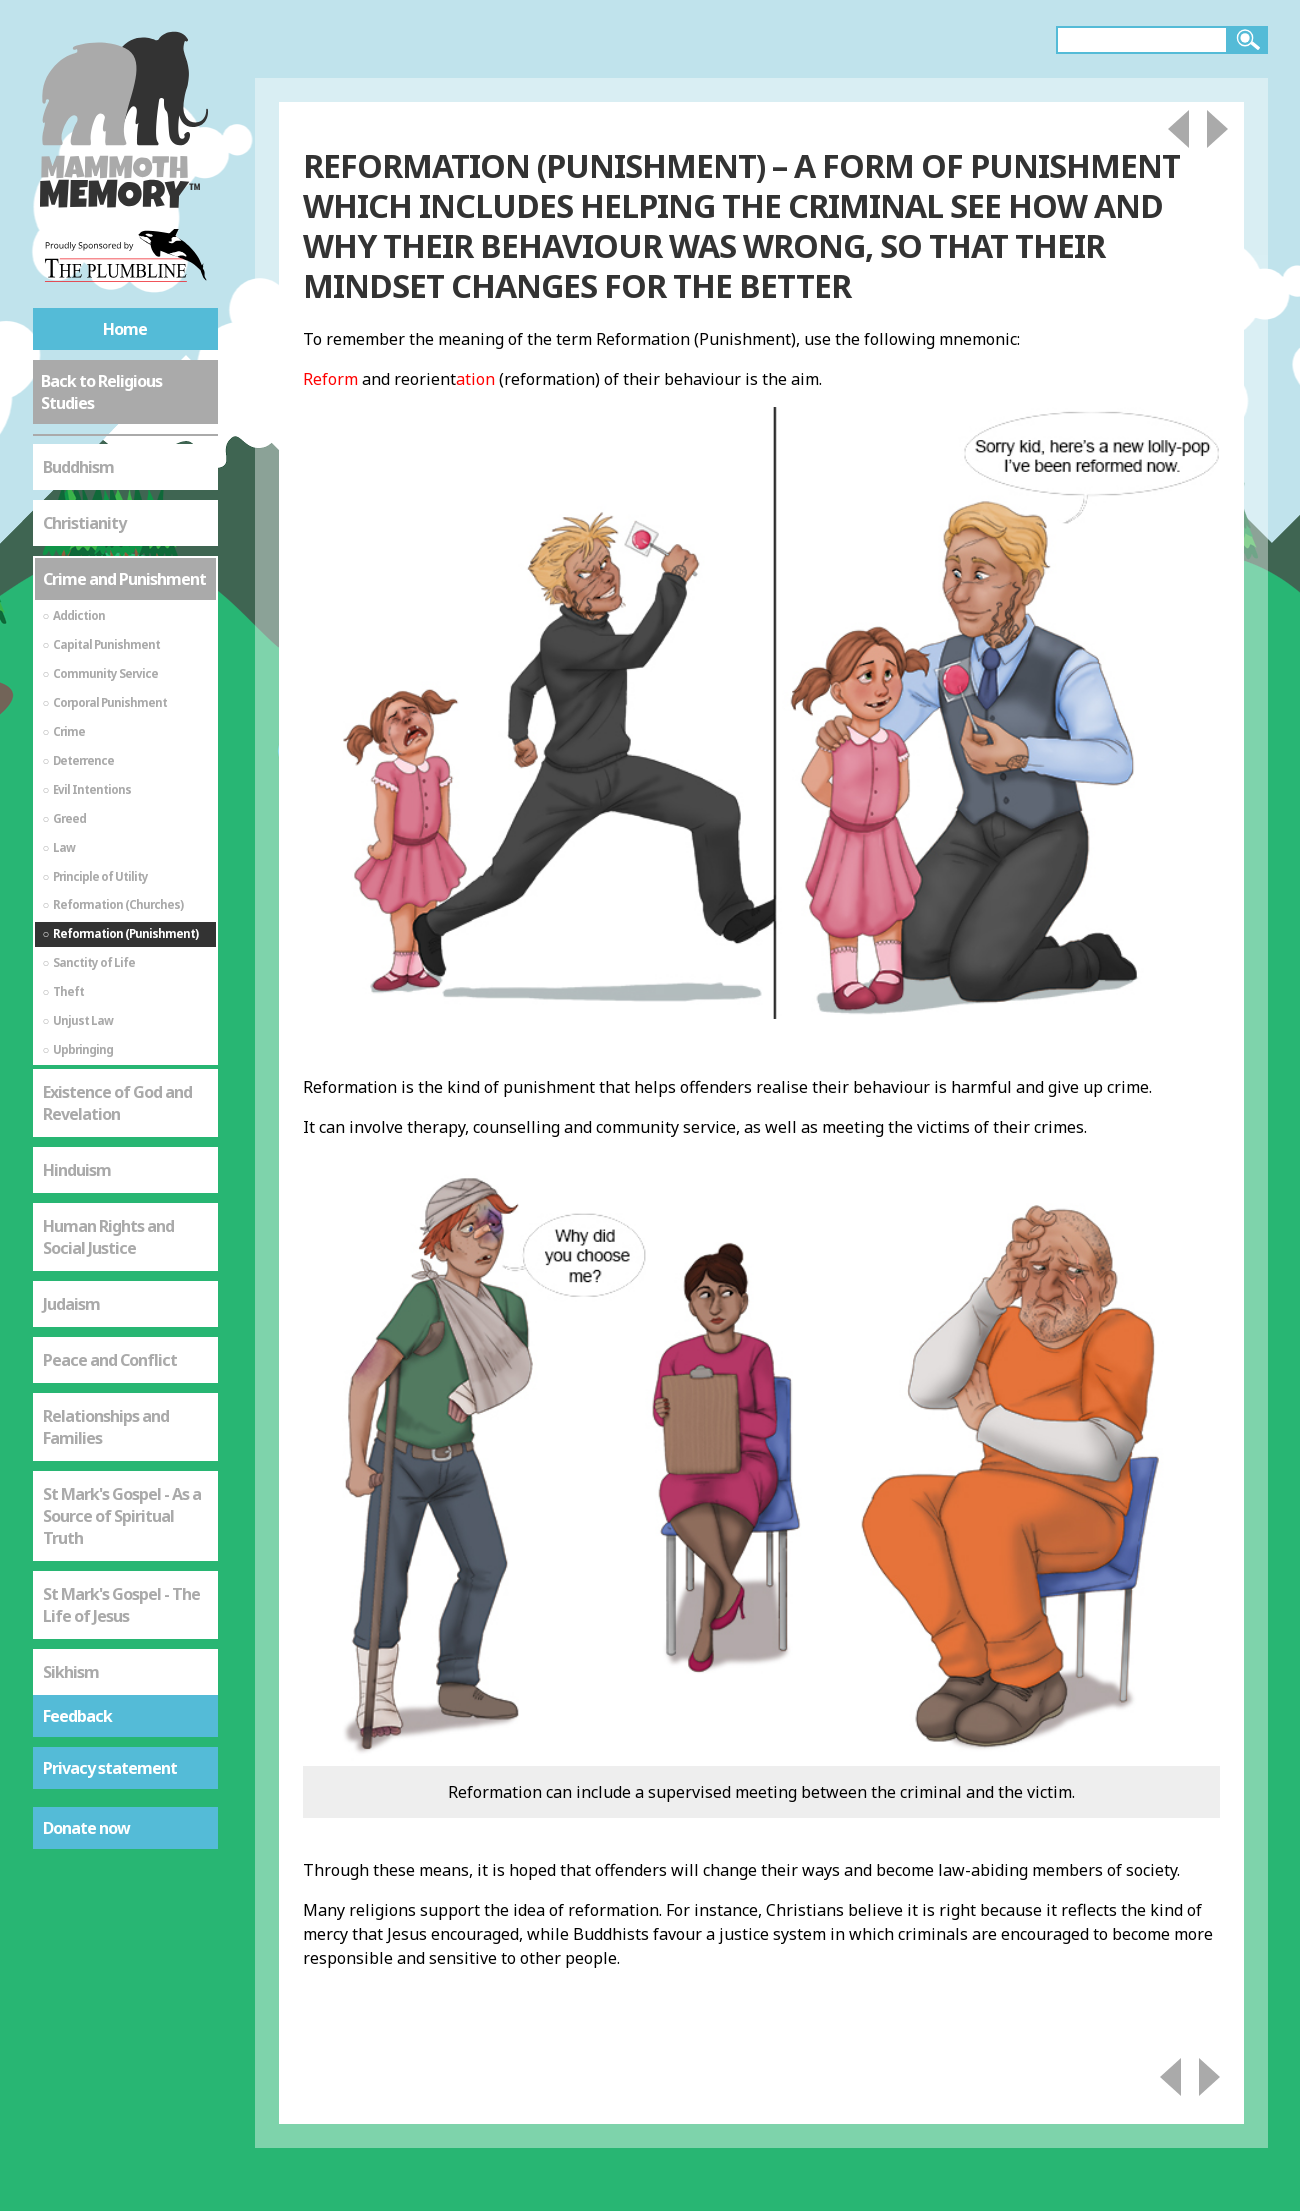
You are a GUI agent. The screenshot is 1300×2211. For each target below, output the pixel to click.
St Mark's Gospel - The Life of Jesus (121, 1605)
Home (125, 329)
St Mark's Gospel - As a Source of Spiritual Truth (122, 1516)
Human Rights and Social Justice (108, 1237)
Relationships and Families (106, 1427)
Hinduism (77, 1170)
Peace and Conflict (110, 1360)
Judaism (71, 1304)
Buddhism (78, 467)
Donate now (86, 1828)
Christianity (84, 523)
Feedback (77, 1716)
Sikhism (71, 1672)
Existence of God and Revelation (117, 1103)
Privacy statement (110, 1768)
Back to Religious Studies (101, 392)
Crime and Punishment (124, 579)
